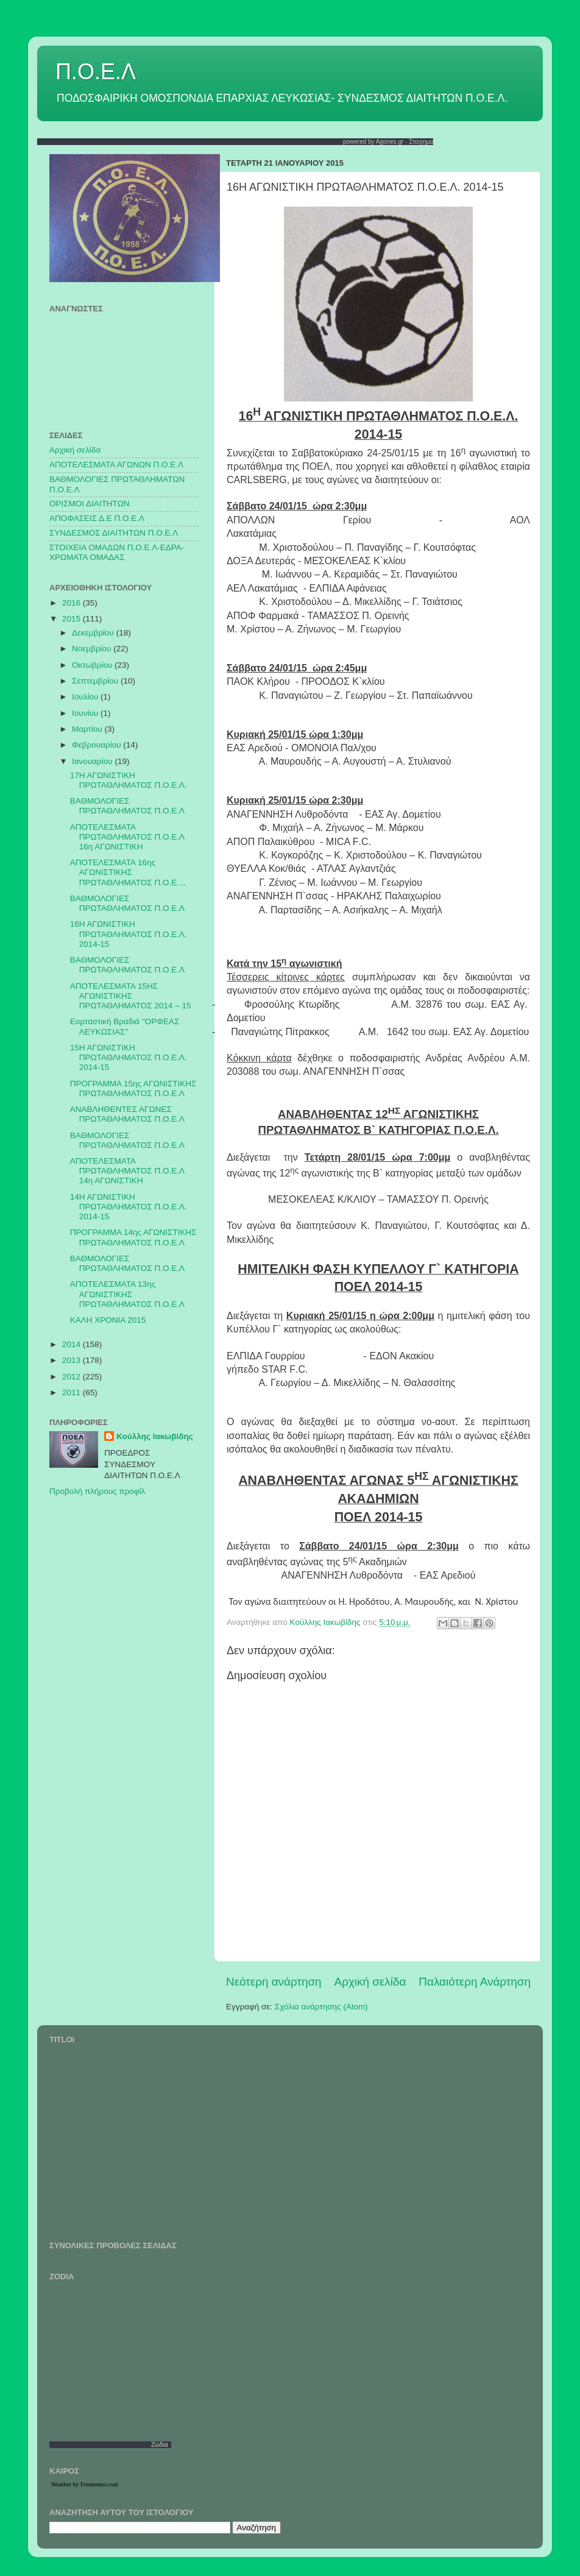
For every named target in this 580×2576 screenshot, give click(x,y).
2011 (72, 1392)
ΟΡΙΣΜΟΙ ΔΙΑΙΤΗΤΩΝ (89, 503)
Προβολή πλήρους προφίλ (97, 1491)
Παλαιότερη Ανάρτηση (475, 1981)
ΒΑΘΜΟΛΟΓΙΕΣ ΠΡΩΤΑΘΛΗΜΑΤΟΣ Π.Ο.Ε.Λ (127, 805)
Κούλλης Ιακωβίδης (154, 1436)
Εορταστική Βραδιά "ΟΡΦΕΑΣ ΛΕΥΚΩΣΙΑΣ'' (125, 1026)
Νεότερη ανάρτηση (274, 1981)
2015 (72, 618)
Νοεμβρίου (92, 648)
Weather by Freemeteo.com (84, 2484)
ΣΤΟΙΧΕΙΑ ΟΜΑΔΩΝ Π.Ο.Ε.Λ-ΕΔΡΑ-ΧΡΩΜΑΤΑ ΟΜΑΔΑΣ (116, 552)
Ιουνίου (86, 713)
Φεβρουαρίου (97, 744)
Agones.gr (390, 141)
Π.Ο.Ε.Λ (95, 71)
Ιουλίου (86, 696)
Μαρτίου (88, 729)
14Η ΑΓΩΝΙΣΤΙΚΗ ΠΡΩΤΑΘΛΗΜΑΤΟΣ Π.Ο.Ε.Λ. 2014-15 (128, 1206)
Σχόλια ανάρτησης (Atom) (321, 2006)
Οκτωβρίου (93, 665)
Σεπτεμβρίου (96, 680)
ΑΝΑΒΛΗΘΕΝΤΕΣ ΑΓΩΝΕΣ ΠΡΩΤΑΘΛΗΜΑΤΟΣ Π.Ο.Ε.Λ (127, 1114)
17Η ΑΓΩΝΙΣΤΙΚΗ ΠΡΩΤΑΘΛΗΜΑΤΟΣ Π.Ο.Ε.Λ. (128, 780)
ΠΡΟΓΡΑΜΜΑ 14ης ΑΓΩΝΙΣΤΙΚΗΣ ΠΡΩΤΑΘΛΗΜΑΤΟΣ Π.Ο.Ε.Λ (133, 1237)
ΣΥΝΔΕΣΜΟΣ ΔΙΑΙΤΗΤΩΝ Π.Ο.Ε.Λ (113, 532)
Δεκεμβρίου (94, 632)
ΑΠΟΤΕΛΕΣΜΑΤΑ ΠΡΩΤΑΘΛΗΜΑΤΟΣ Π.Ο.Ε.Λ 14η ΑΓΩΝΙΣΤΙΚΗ (127, 1170)
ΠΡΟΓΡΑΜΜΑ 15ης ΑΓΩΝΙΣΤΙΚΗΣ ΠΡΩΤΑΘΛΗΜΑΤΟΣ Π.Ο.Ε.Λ (133, 1088)
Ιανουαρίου (93, 761)
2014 (72, 1344)
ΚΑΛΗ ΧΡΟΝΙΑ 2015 (108, 1320)
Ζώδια (159, 2444)
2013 (72, 1360)
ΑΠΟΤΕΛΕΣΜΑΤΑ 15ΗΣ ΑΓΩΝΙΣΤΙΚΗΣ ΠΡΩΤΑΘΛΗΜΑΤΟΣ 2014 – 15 (130, 996)
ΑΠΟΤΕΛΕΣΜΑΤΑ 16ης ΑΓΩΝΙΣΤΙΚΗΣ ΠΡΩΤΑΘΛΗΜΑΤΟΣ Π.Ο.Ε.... (128, 872)
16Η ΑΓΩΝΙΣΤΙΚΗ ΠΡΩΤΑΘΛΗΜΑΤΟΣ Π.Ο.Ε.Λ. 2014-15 (128, 933)
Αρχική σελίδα (370, 1981)
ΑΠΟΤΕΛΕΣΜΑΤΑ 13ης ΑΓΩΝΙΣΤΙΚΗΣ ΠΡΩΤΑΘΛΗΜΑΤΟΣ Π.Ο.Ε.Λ (127, 1293)
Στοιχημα (421, 141)
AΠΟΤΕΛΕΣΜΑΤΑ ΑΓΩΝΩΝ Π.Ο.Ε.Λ (116, 464)
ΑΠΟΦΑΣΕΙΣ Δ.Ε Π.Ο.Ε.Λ (96, 518)
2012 (72, 1376)
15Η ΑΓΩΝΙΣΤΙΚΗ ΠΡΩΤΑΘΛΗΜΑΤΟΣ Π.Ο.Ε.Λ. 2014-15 (128, 1057)
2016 (72, 602)
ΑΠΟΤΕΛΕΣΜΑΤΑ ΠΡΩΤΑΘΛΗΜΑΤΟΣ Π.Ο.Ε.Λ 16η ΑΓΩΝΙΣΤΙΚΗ (127, 837)
